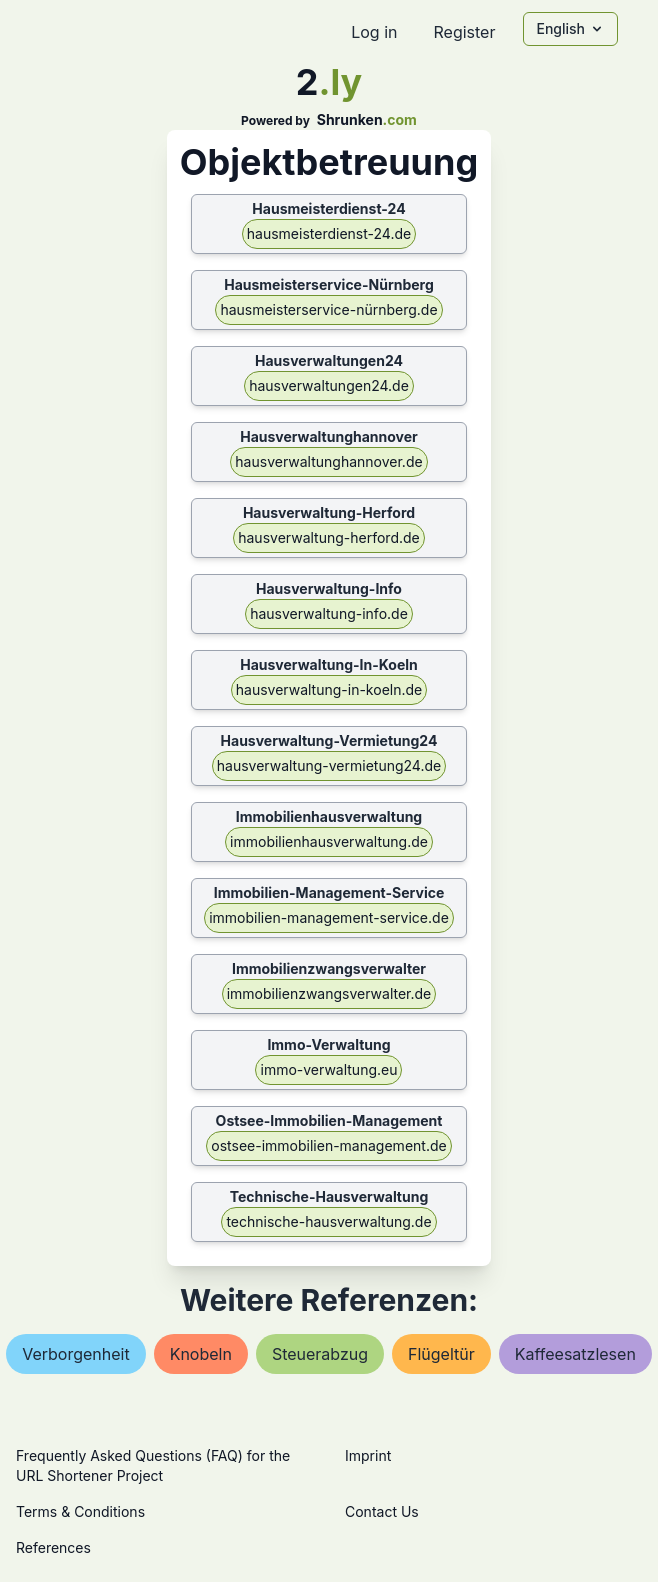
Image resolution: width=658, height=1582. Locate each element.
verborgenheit (75, 1354)
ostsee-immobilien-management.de (328, 1145)
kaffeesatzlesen (575, 1354)
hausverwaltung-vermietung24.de (329, 765)
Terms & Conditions (80, 1511)
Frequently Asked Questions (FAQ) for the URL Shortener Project (153, 1465)
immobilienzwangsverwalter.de (329, 993)
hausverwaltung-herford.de (329, 537)
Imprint (368, 1455)
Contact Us (382, 1511)
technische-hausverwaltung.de (328, 1221)
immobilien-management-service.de (329, 917)
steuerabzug (320, 1354)
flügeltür (441, 1354)
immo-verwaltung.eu (328, 1069)
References (53, 1547)
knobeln (201, 1354)
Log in (374, 32)
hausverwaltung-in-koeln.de (329, 689)
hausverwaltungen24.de (329, 385)
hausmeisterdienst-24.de (329, 233)
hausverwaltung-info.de (329, 613)
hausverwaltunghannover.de (328, 461)
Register (464, 32)
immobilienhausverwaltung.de (329, 841)
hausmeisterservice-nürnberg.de (328, 309)
